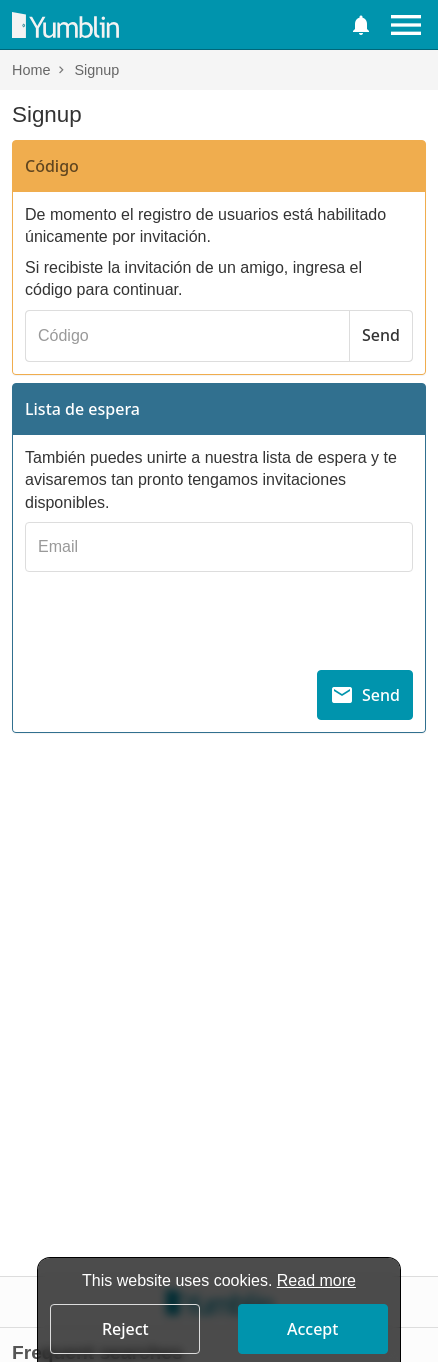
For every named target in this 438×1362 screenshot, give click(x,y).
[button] (361, 25)
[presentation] (219, 619)
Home (31, 70)
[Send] (381, 336)
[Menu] (406, 24)
